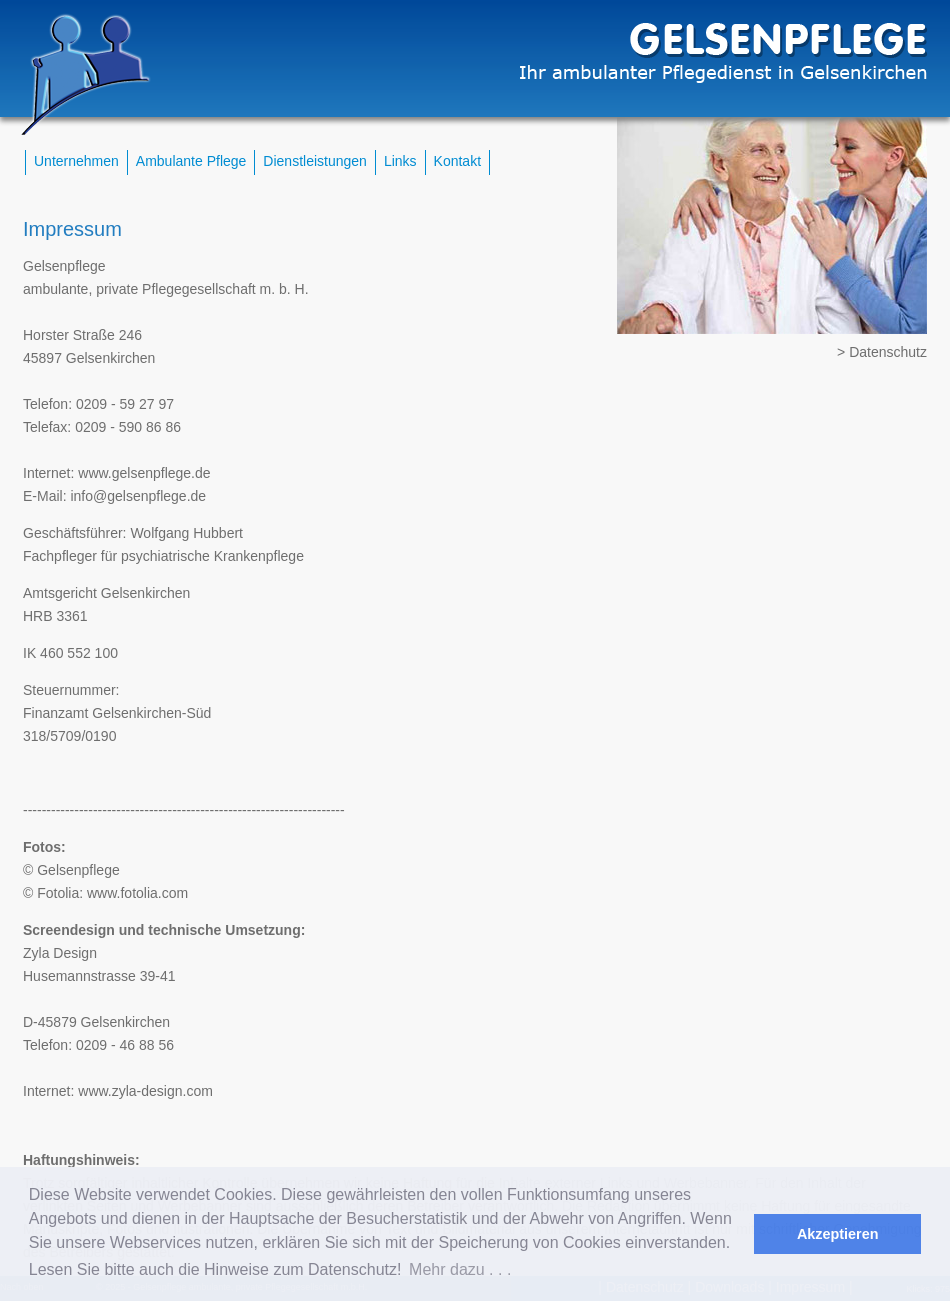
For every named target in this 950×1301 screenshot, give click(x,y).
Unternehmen (76, 161)
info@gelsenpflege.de (138, 496)
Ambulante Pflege (191, 161)
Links (400, 161)
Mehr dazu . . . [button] (460, 1269)
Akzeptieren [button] (838, 1234)
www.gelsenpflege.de (144, 473)
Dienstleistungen (315, 161)
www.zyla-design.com (145, 1091)
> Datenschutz (882, 352)
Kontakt (457, 161)
